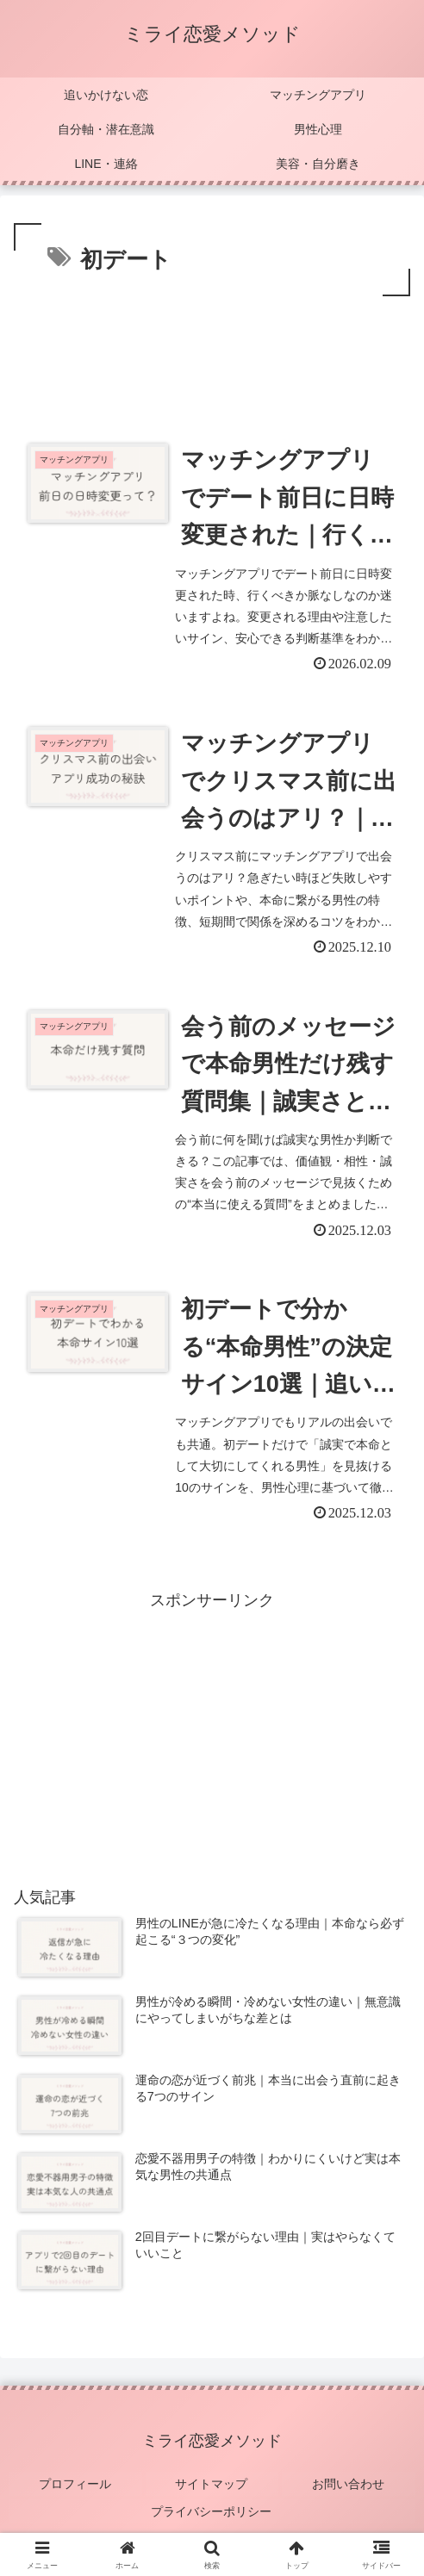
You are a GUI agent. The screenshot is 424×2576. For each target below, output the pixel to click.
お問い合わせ (349, 2479)
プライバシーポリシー (212, 2504)
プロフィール (75, 2479)
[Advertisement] (212, 352)
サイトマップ (212, 2479)
